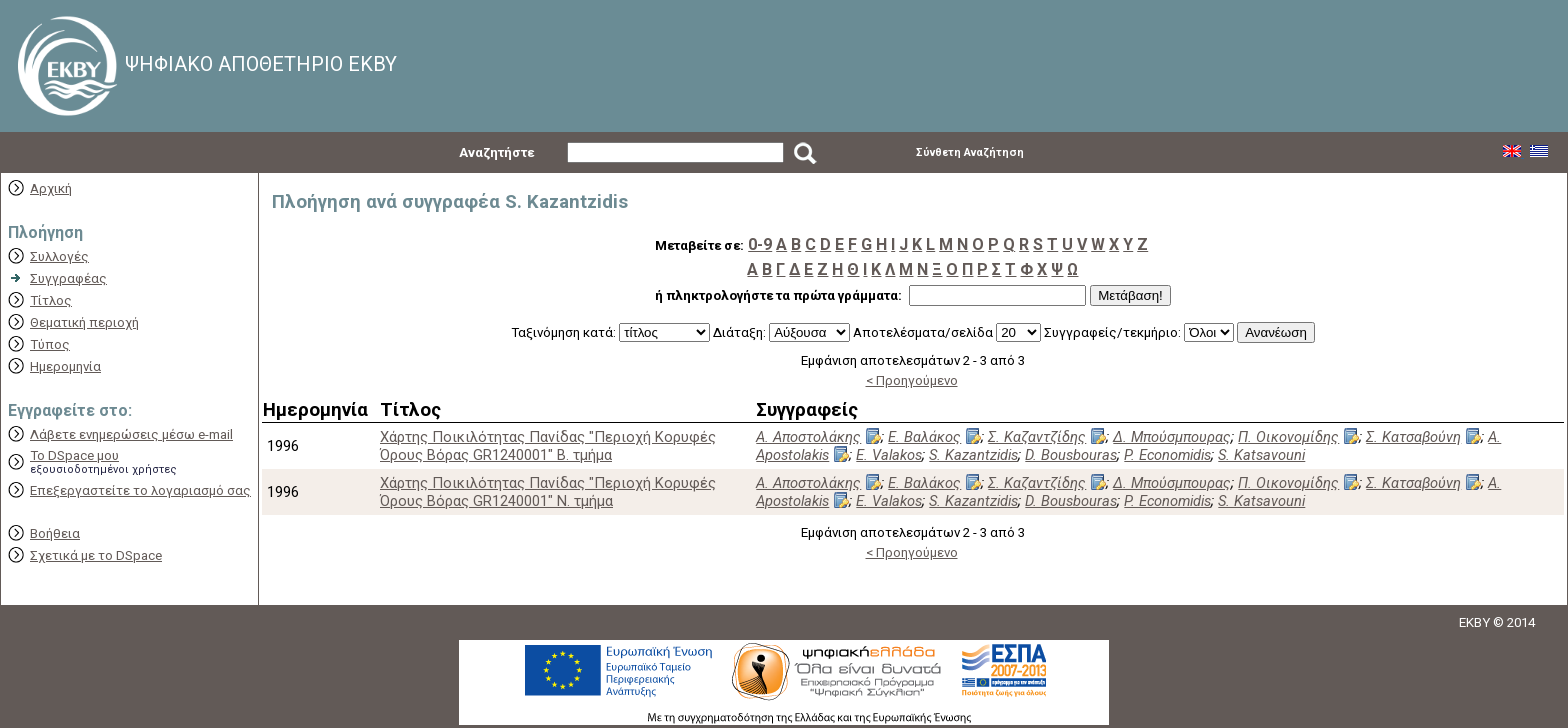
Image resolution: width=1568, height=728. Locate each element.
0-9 (760, 244)
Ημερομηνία (65, 366)
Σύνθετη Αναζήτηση (970, 152)
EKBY (1474, 622)
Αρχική (51, 188)
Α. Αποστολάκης (808, 437)
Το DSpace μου (74, 455)
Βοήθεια (55, 533)
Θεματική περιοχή (84, 322)
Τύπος (50, 344)
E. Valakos (889, 455)
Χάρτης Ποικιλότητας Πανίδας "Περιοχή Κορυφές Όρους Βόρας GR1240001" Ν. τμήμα (548, 492)
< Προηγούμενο (912, 380)
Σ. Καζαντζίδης (1037, 437)
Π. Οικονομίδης (1288, 437)
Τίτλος (51, 300)
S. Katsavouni (1261, 455)
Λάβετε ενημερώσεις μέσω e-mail (131, 434)
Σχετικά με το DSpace (96, 555)
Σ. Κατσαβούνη (1413, 437)
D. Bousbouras (1071, 455)
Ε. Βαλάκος (924, 437)
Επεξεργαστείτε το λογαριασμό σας (140, 490)
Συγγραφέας (68, 278)
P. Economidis (1167, 455)
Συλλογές (59, 256)
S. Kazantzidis (973, 455)
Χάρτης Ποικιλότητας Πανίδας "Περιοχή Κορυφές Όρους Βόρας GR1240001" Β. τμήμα (548, 446)
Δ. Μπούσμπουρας (1172, 437)
